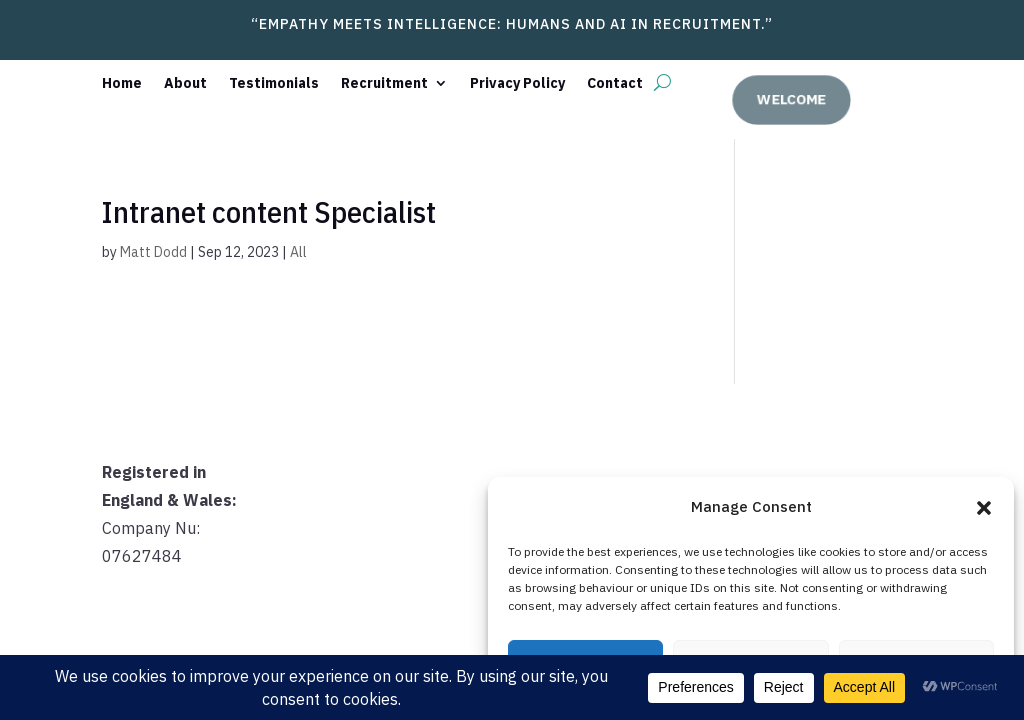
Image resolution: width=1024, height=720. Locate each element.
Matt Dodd (153, 252)
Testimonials (274, 84)
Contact (615, 84)
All (298, 252)
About (185, 84)
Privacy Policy (517, 84)
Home (122, 84)
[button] (984, 508)
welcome (795, 98)
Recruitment (384, 84)
